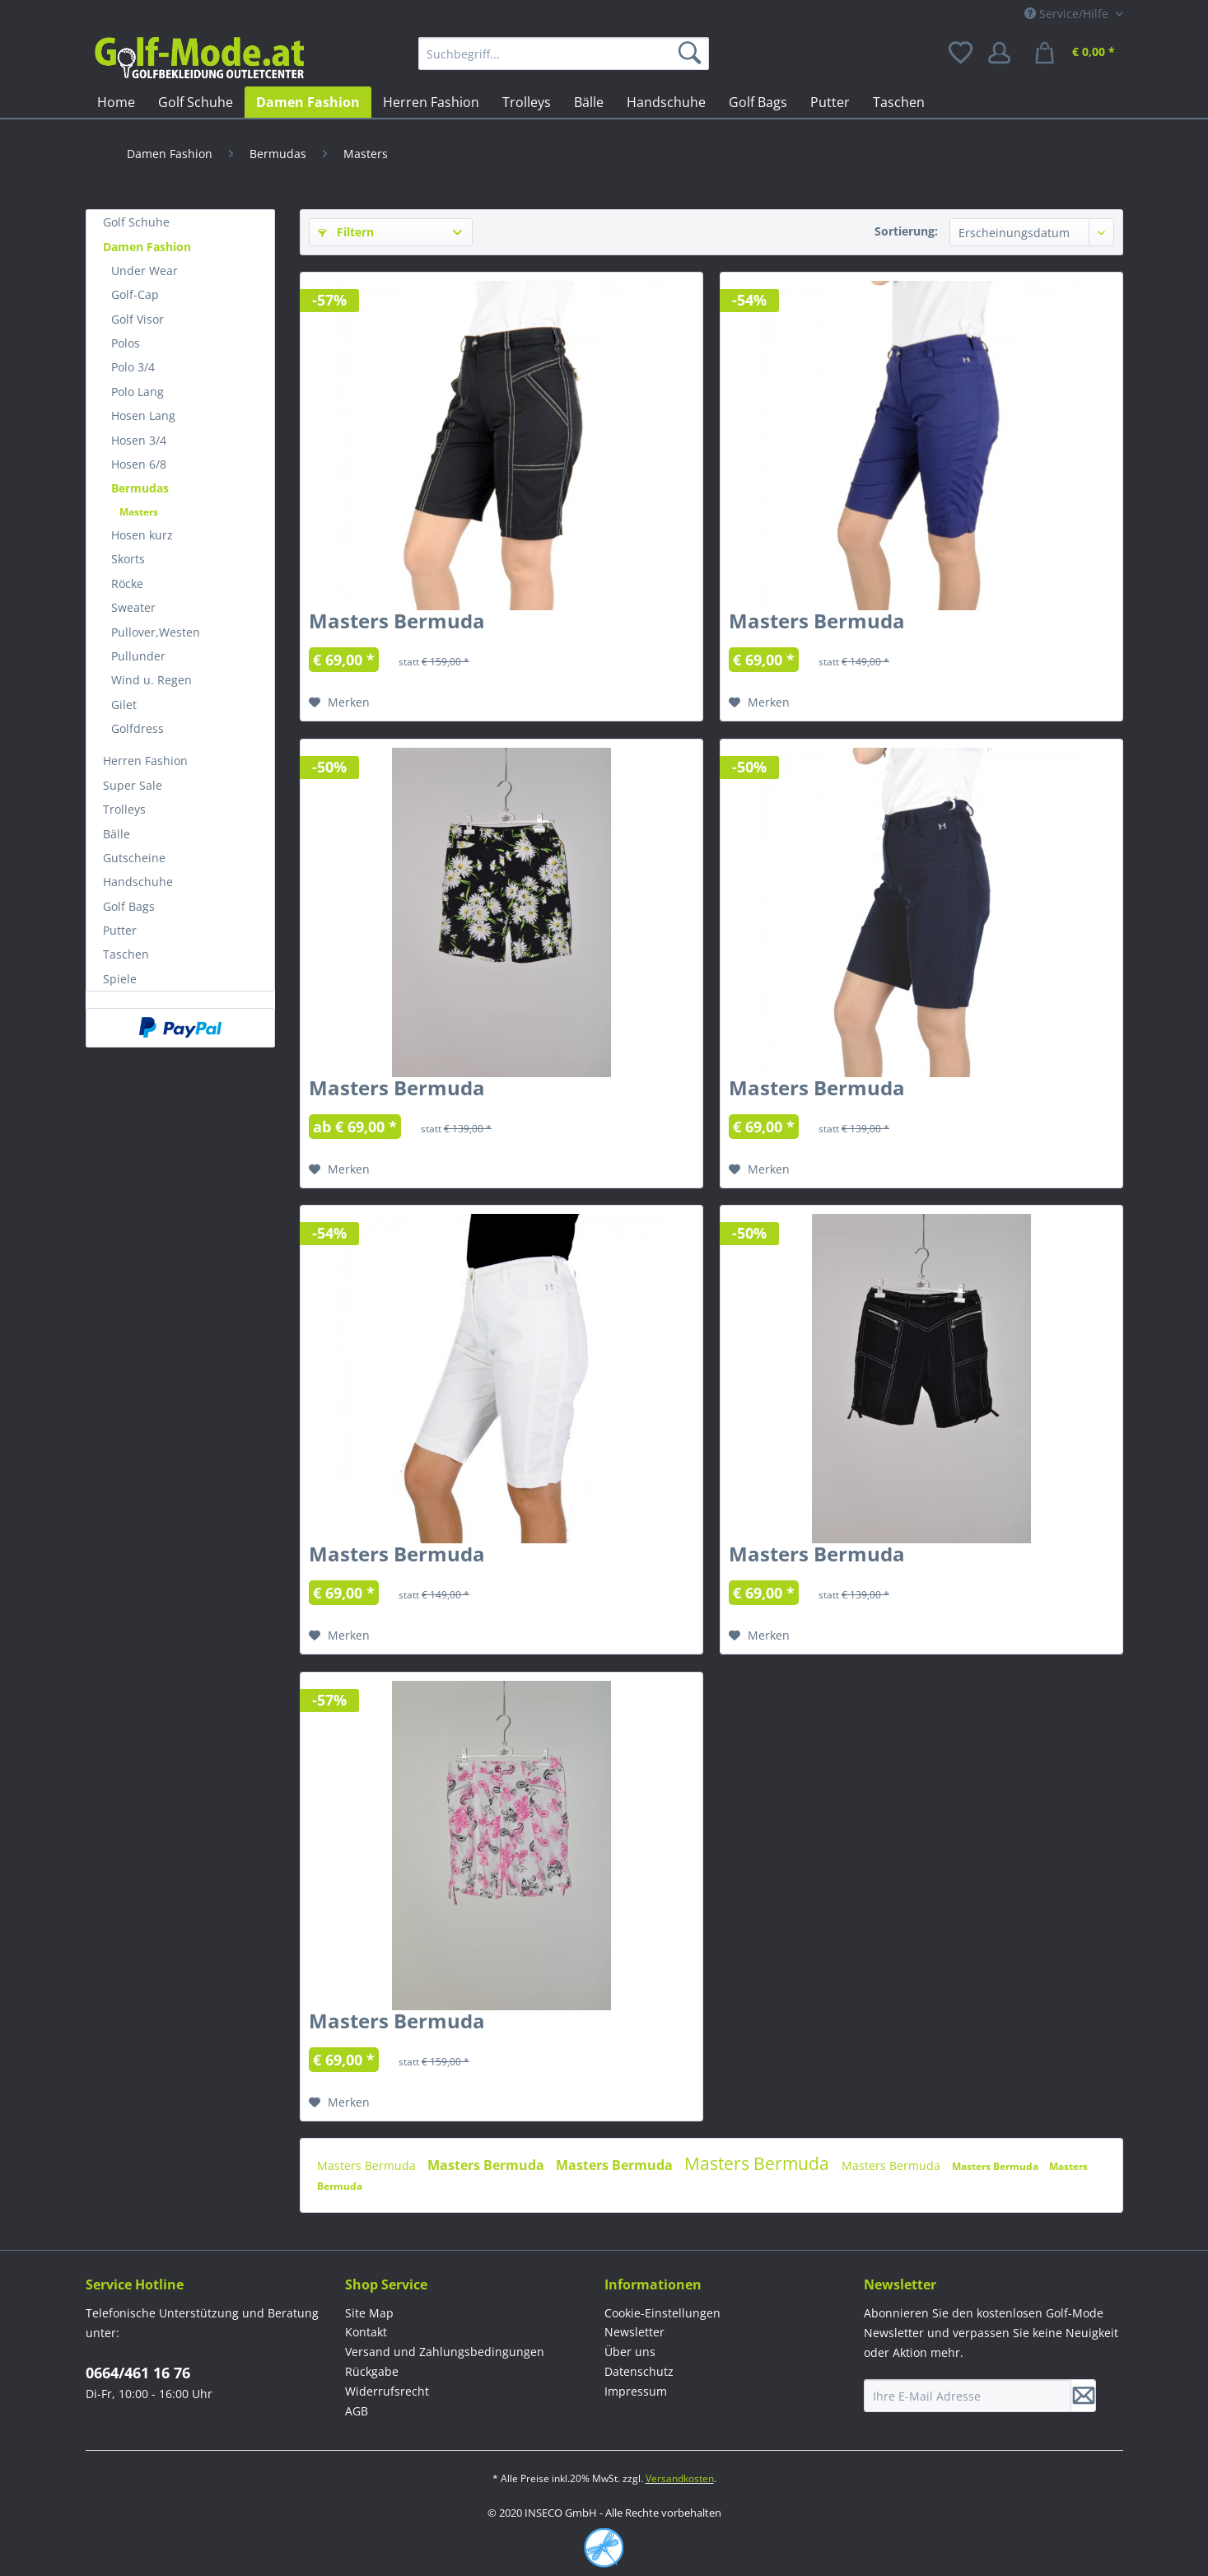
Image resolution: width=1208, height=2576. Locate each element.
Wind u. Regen (151, 680)
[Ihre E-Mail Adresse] (967, 2395)
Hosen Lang (143, 415)
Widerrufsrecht (387, 2391)
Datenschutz (639, 2371)
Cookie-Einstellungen (662, 2313)
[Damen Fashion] (308, 102)
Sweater (133, 607)
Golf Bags (129, 906)
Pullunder (138, 656)
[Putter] (830, 102)
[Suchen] (692, 53)
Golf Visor (137, 319)
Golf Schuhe (136, 222)
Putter (120, 930)
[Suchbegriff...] (563, 53)
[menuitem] (563, 53)
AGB (356, 2411)
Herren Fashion (145, 760)
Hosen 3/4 (138, 440)
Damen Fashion (147, 246)
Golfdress (137, 728)
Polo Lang (137, 391)
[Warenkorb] (1077, 53)
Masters (138, 512)
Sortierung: (906, 231)
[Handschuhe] (666, 102)
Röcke (127, 583)
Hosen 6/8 (138, 464)
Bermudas (140, 488)
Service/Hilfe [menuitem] (1068, 13)
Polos (125, 343)
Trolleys (124, 809)
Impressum (635, 2391)
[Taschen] (898, 102)
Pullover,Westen (155, 632)
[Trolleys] (526, 102)
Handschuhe (138, 881)
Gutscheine (134, 858)
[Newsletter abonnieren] (1083, 2395)
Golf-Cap (135, 294)
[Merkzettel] (961, 53)
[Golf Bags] (758, 102)
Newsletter (634, 2332)
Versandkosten (680, 2478)
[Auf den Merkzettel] (339, 702)
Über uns (629, 2351)
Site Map (369, 2313)
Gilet (124, 704)
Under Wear (144, 270)
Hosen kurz (142, 535)
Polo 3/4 (133, 367)
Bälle (116, 834)
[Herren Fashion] (431, 102)
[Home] (116, 102)
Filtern (346, 232)
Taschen (126, 954)
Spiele (120, 979)
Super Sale (132, 785)
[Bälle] (588, 102)
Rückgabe (372, 2371)
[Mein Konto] (1005, 53)
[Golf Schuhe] (196, 102)
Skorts (128, 559)
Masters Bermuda (397, 624)
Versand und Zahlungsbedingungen (444, 2351)
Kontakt (366, 2332)
